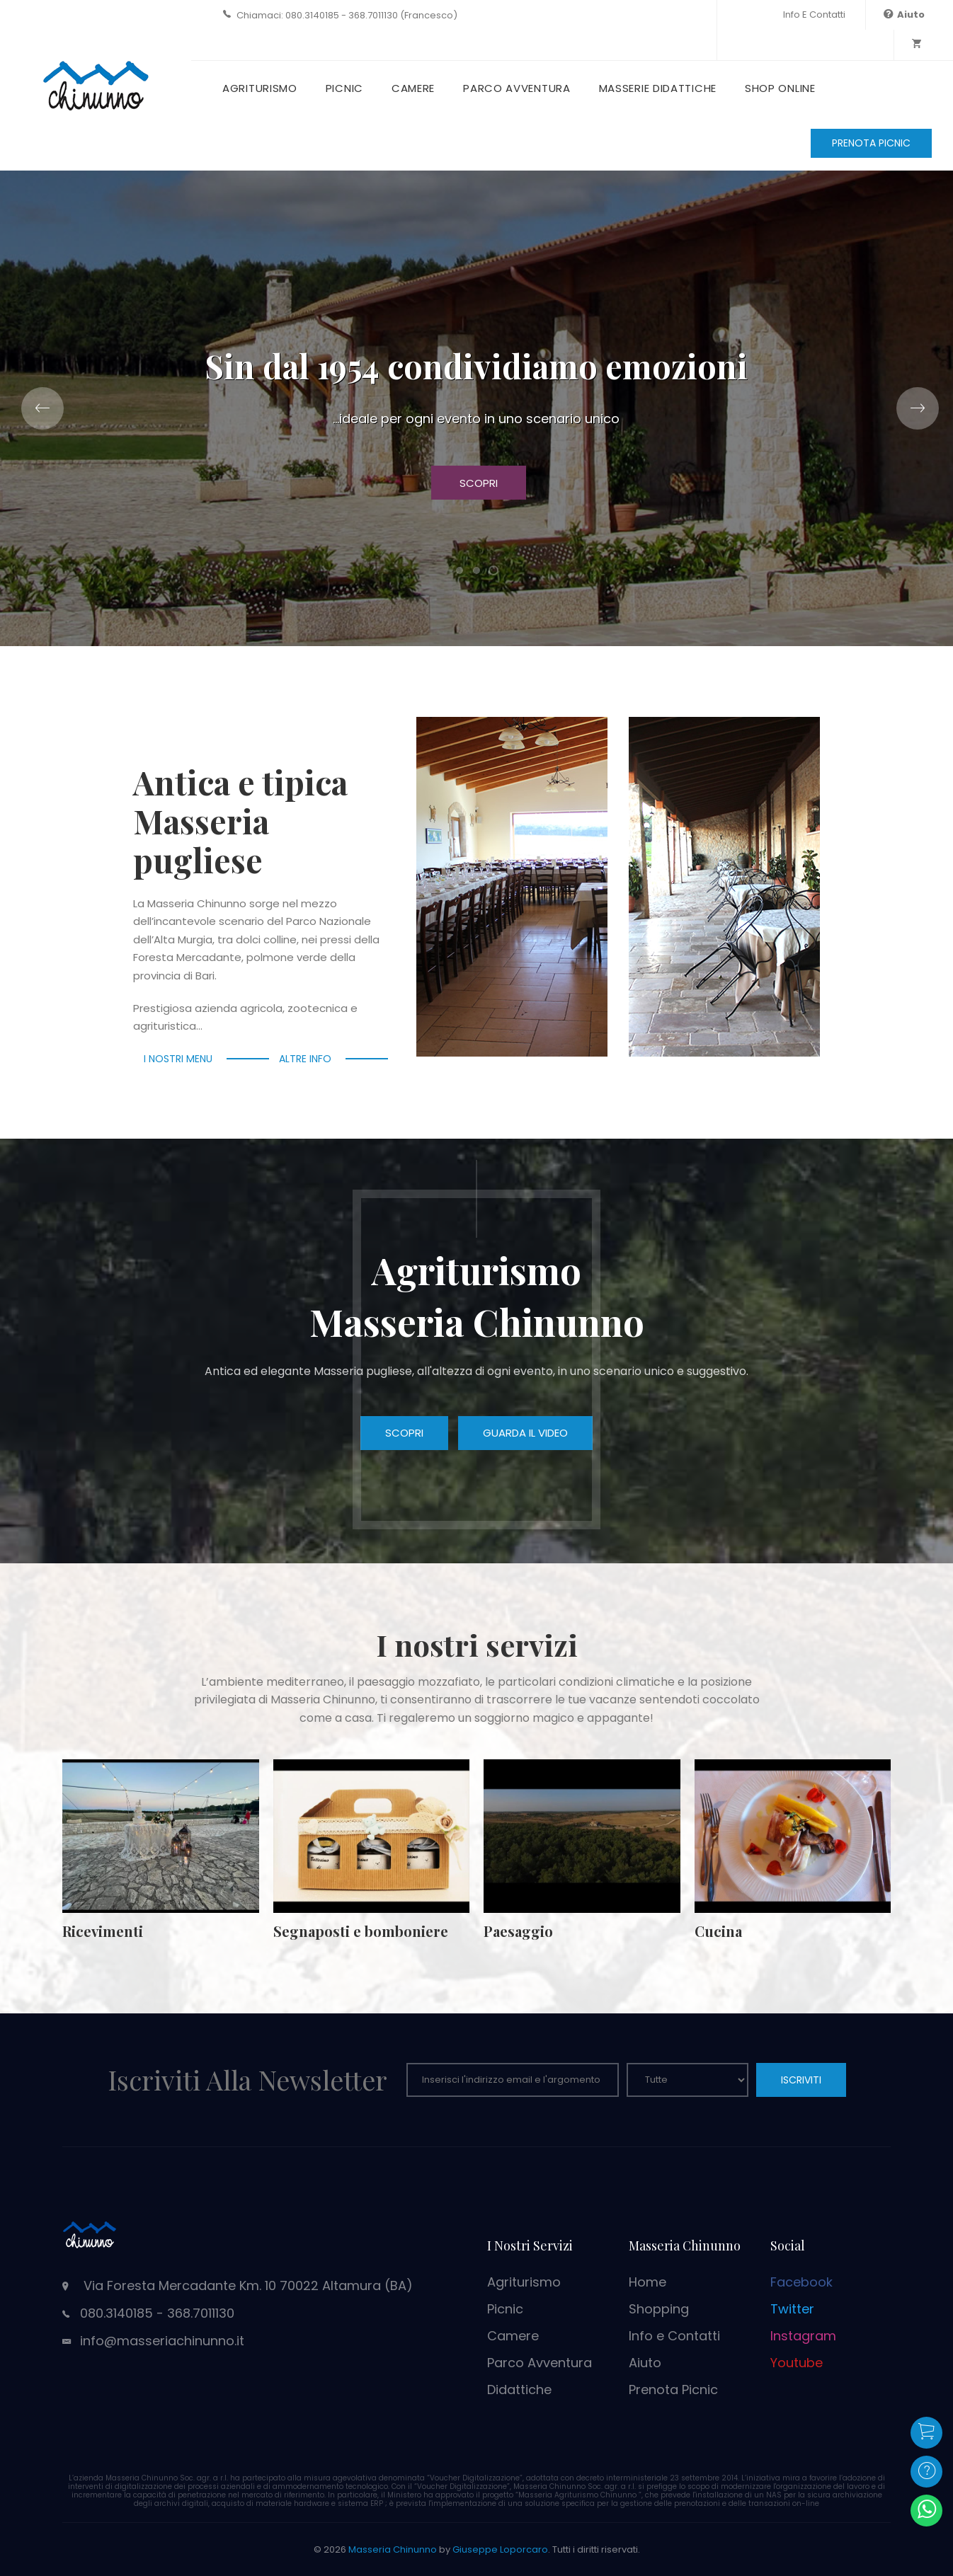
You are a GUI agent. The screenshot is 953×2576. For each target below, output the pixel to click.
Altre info (305, 1059)
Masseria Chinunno (392, 2549)
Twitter (792, 2309)
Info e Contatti (814, 14)
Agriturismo (259, 88)
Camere (413, 88)
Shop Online (780, 88)
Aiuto (645, 2362)
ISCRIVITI (801, 2080)
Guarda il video (525, 1432)
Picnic (344, 88)
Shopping (659, 2309)
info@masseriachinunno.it (162, 2341)
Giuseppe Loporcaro (500, 2549)
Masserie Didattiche (658, 88)
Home (647, 2282)
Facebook (801, 2282)
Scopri (479, 483)
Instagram (803, 2336)
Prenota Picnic (673, 2389)
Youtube (796, 2362)
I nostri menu (178, 1059)
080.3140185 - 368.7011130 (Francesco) (371, 15)
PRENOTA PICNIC (871, 143)
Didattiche (519, 2389)
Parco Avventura (517, 88)
